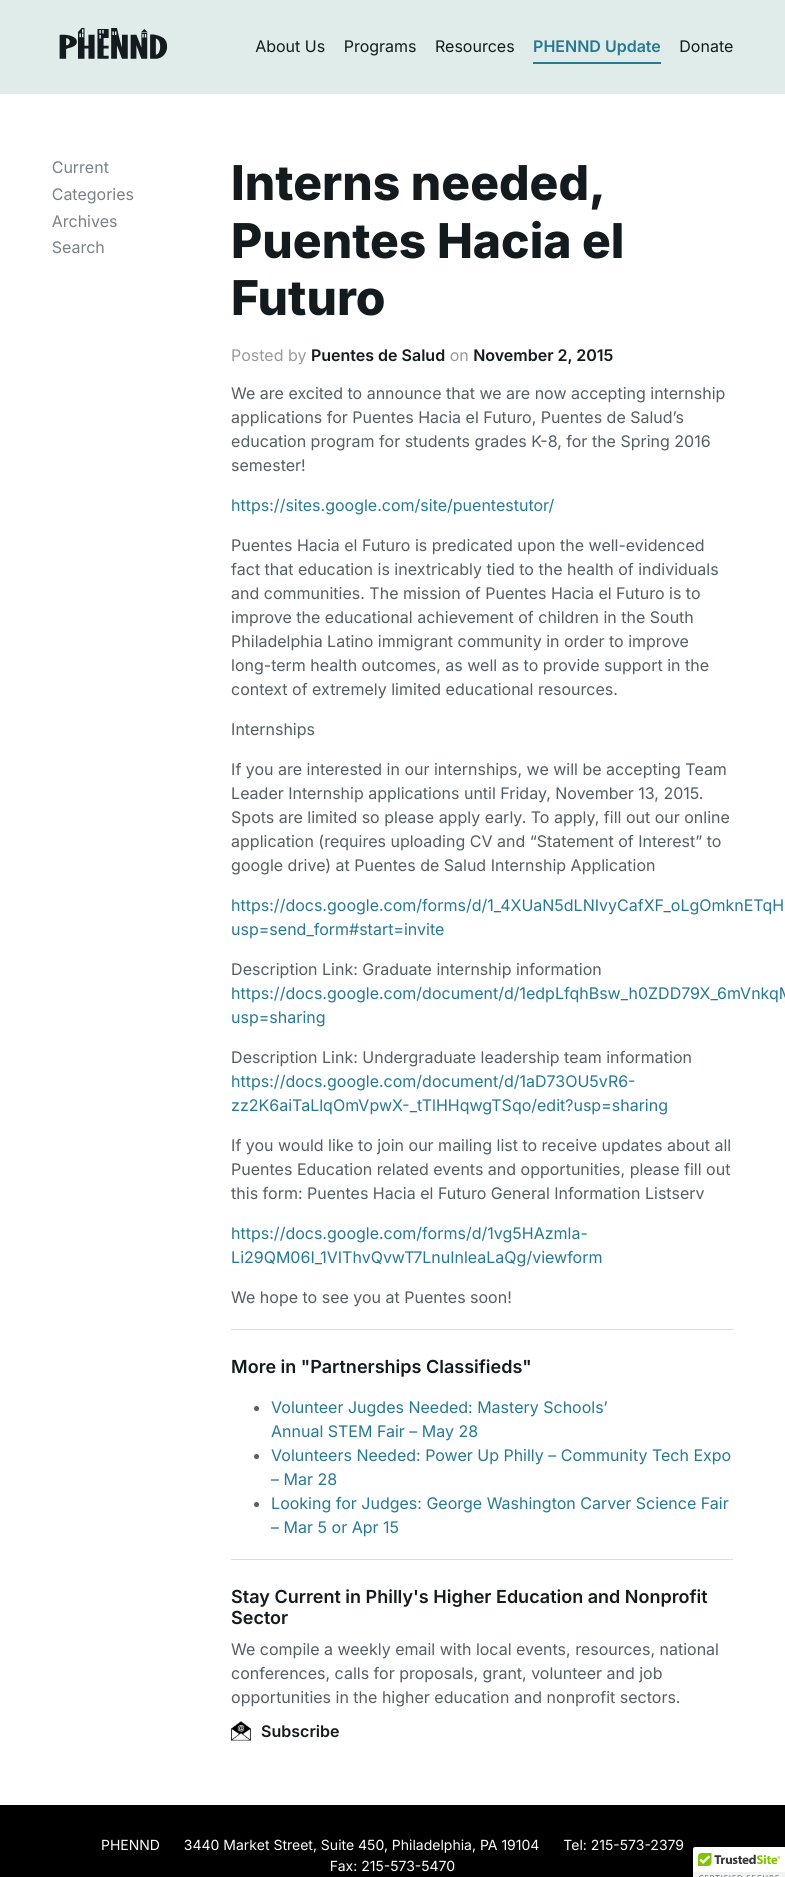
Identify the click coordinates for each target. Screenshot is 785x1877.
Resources (475, 46)
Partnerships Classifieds (416, 1367)
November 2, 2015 (543, 355)
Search (78, 247)
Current (80, 167)
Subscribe (285, 1731)
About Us (290, 46)
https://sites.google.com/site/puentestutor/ (392, 505)
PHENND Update (597, 46)
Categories (93, 194)
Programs (380, 46)
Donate (706, 46)
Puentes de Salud (378, 355)
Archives (85, 221)
